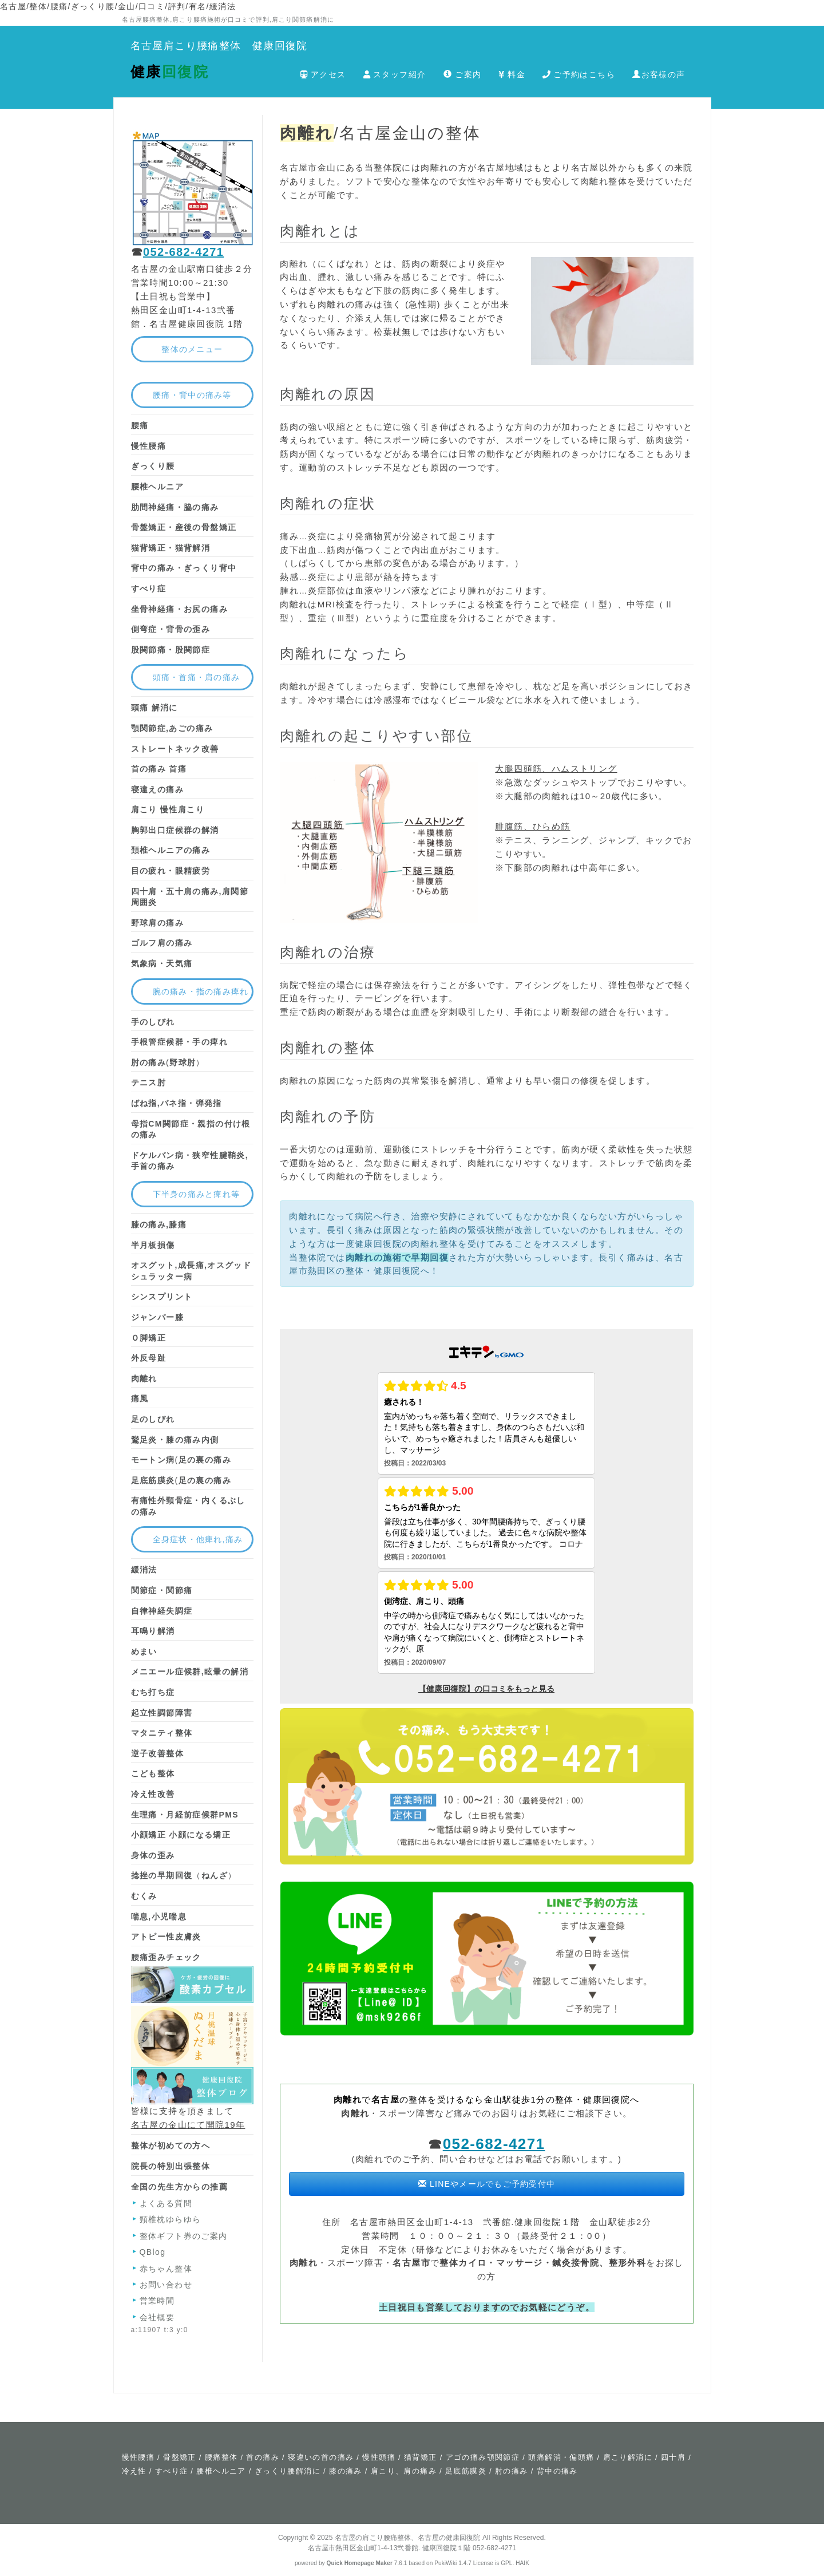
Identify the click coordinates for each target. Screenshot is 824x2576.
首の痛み (262, 2457)
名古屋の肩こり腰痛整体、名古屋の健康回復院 (408, 2538)
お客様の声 (658, 74)
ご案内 (462, 74)
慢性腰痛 (138, 2457)
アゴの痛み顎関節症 (483, 2457)
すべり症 (171, 2471)
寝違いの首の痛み (321, 2457)
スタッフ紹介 (394, 74)
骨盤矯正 (179, 2457)
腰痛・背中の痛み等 (192, 395)
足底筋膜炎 (465, 2471)
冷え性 (134, 2471)
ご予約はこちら (578, 74)
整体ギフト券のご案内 (184, 2236)
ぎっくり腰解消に (287, 2471)
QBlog (153, 2252)
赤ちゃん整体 (166, 2268)
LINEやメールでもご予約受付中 (487, 2183)
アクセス (323, 74)
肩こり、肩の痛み (404, 2471)
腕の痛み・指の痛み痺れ (201, 991)
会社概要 (157, 2317)
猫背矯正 (420, 2457)
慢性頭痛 (378, 2457)
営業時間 (157, 2300)
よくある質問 (166, 2203)
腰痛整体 (221, 2457)
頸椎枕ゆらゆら (170, 2219)
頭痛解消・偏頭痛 (561, 2457)
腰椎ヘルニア (220, 2471)
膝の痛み (345, 2471)
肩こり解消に (627, 2457)
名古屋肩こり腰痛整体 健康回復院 (219, 46)
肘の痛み (511, 2471)
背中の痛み (557, 2471)
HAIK (522, 2563)
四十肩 (673, 2457)
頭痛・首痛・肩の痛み (196, 677)
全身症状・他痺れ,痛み (198, 1539)
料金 (511, 74)
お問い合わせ (166, 2284)
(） (168, 1062)
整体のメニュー (192, 349)
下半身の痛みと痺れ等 (196, 1194)
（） (184, 1875)
